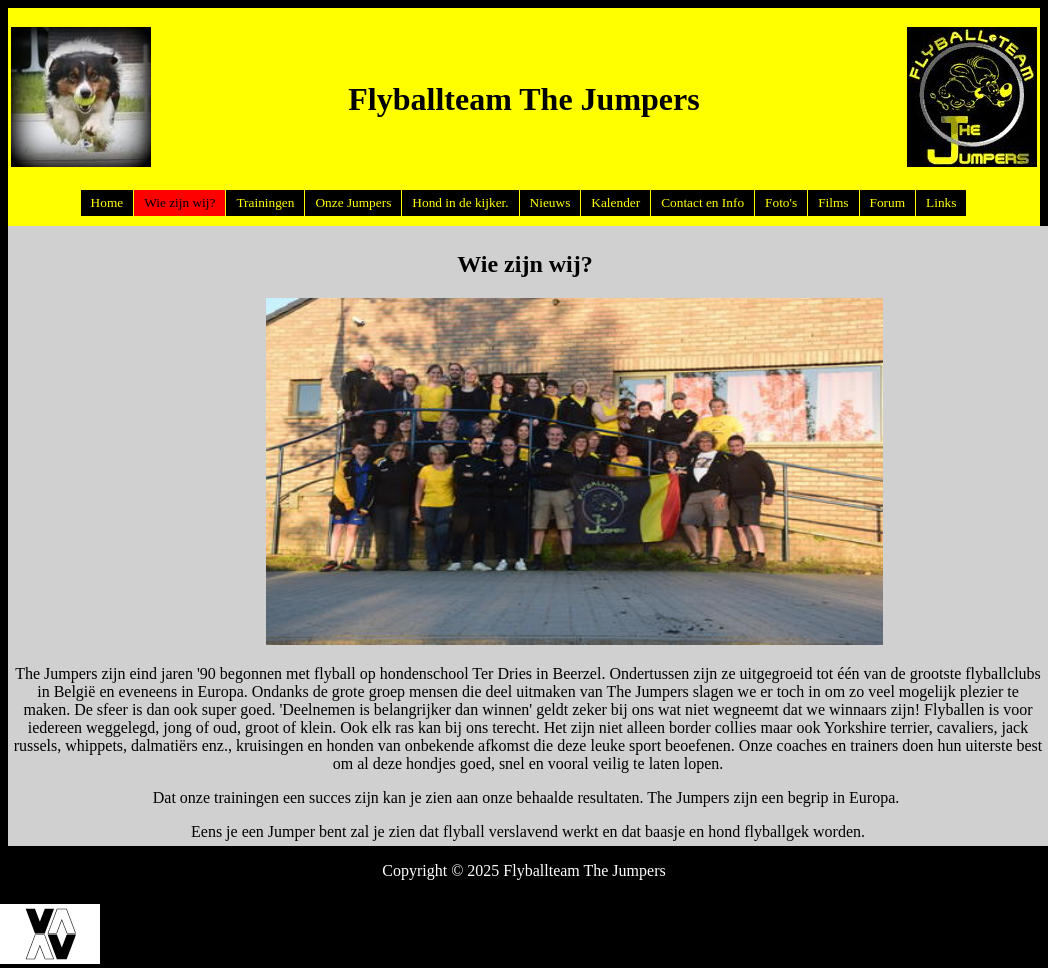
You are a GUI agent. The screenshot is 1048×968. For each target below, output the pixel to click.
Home (107, 202)
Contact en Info (702, 202)
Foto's (781, 202)
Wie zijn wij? (179, 202)
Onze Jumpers (353, 202)
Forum (888, 202)
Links (941, 202)
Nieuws (550, 202)
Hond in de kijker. (460, 202)
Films (833, 202)
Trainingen (265, 202)
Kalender (615, 202)
